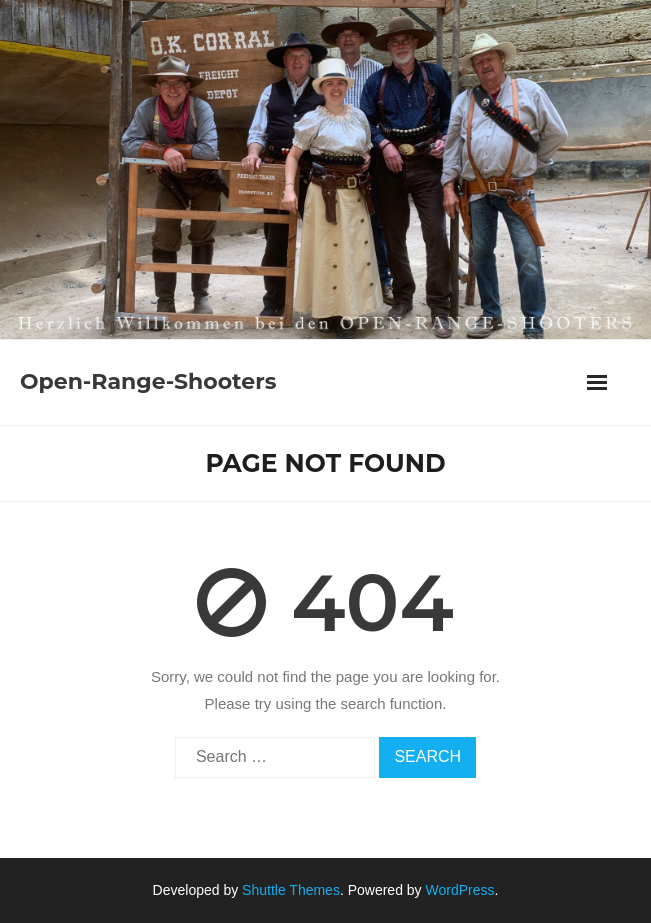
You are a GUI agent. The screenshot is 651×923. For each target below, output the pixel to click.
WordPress (460, 890)
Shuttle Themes (291, 890)
